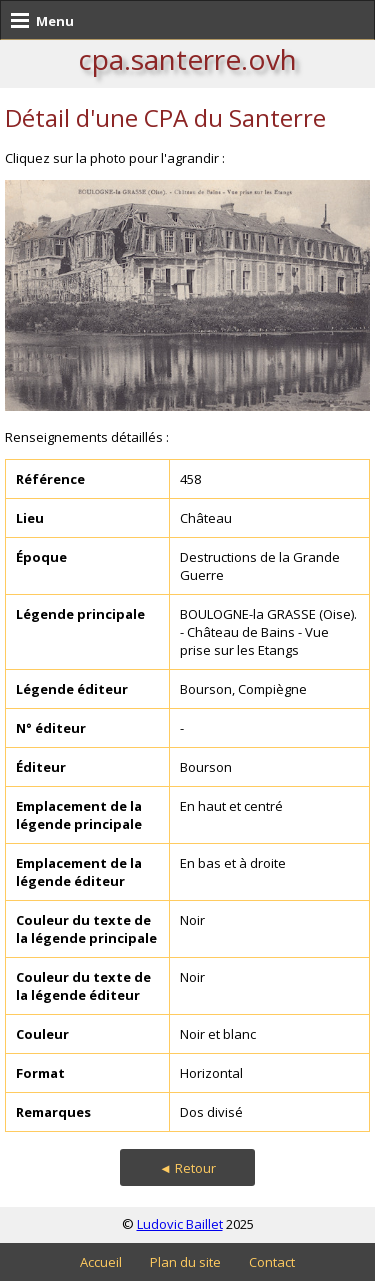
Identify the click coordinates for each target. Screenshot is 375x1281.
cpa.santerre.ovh (187, 59)
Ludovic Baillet (180, 1224)
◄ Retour (187, 1168)
